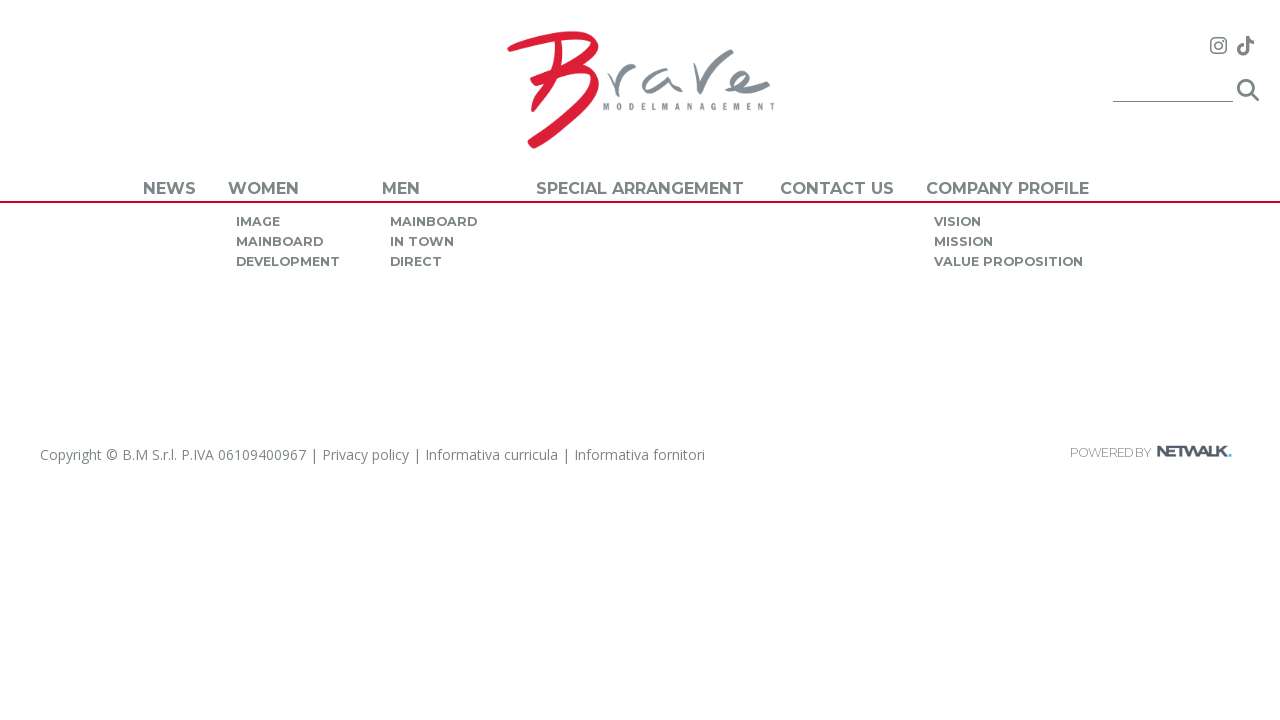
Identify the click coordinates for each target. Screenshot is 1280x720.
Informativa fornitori (639, 454)
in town (422, 241)
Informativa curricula (491, 454)
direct (416, 261)
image (258, 221)
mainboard (279, 241)
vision (957, 221)
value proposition (1008, 261)
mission (963, 241)
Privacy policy (365, 454)
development (288, 261)
